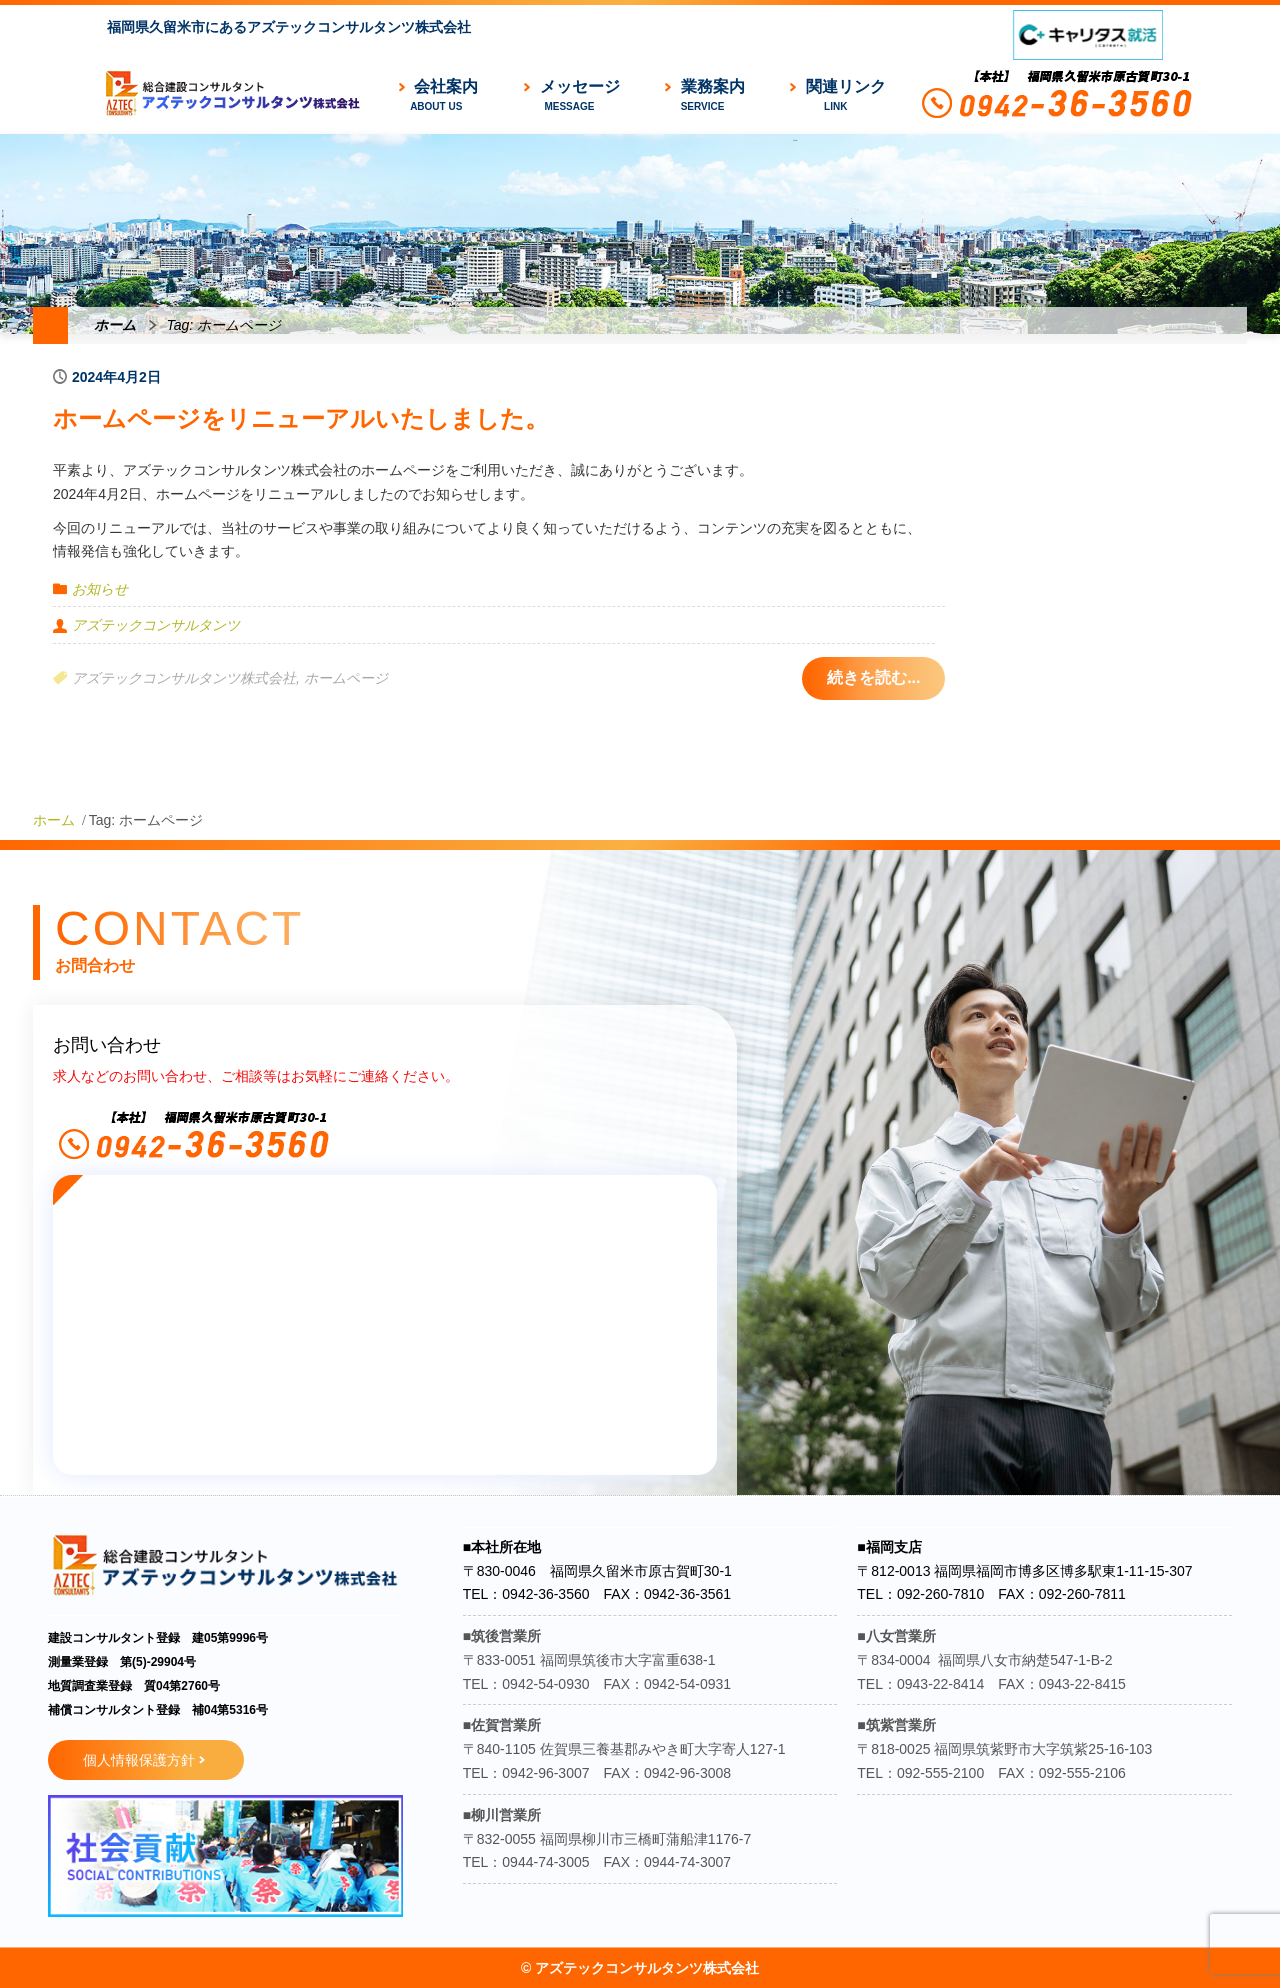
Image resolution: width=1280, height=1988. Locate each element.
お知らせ (100, 589)
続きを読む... (873, 677)
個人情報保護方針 (139, 1760)
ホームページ (346, 678)
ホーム (115, 325)
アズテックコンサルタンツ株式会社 (184, 678)
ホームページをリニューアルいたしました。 (301, 418)
